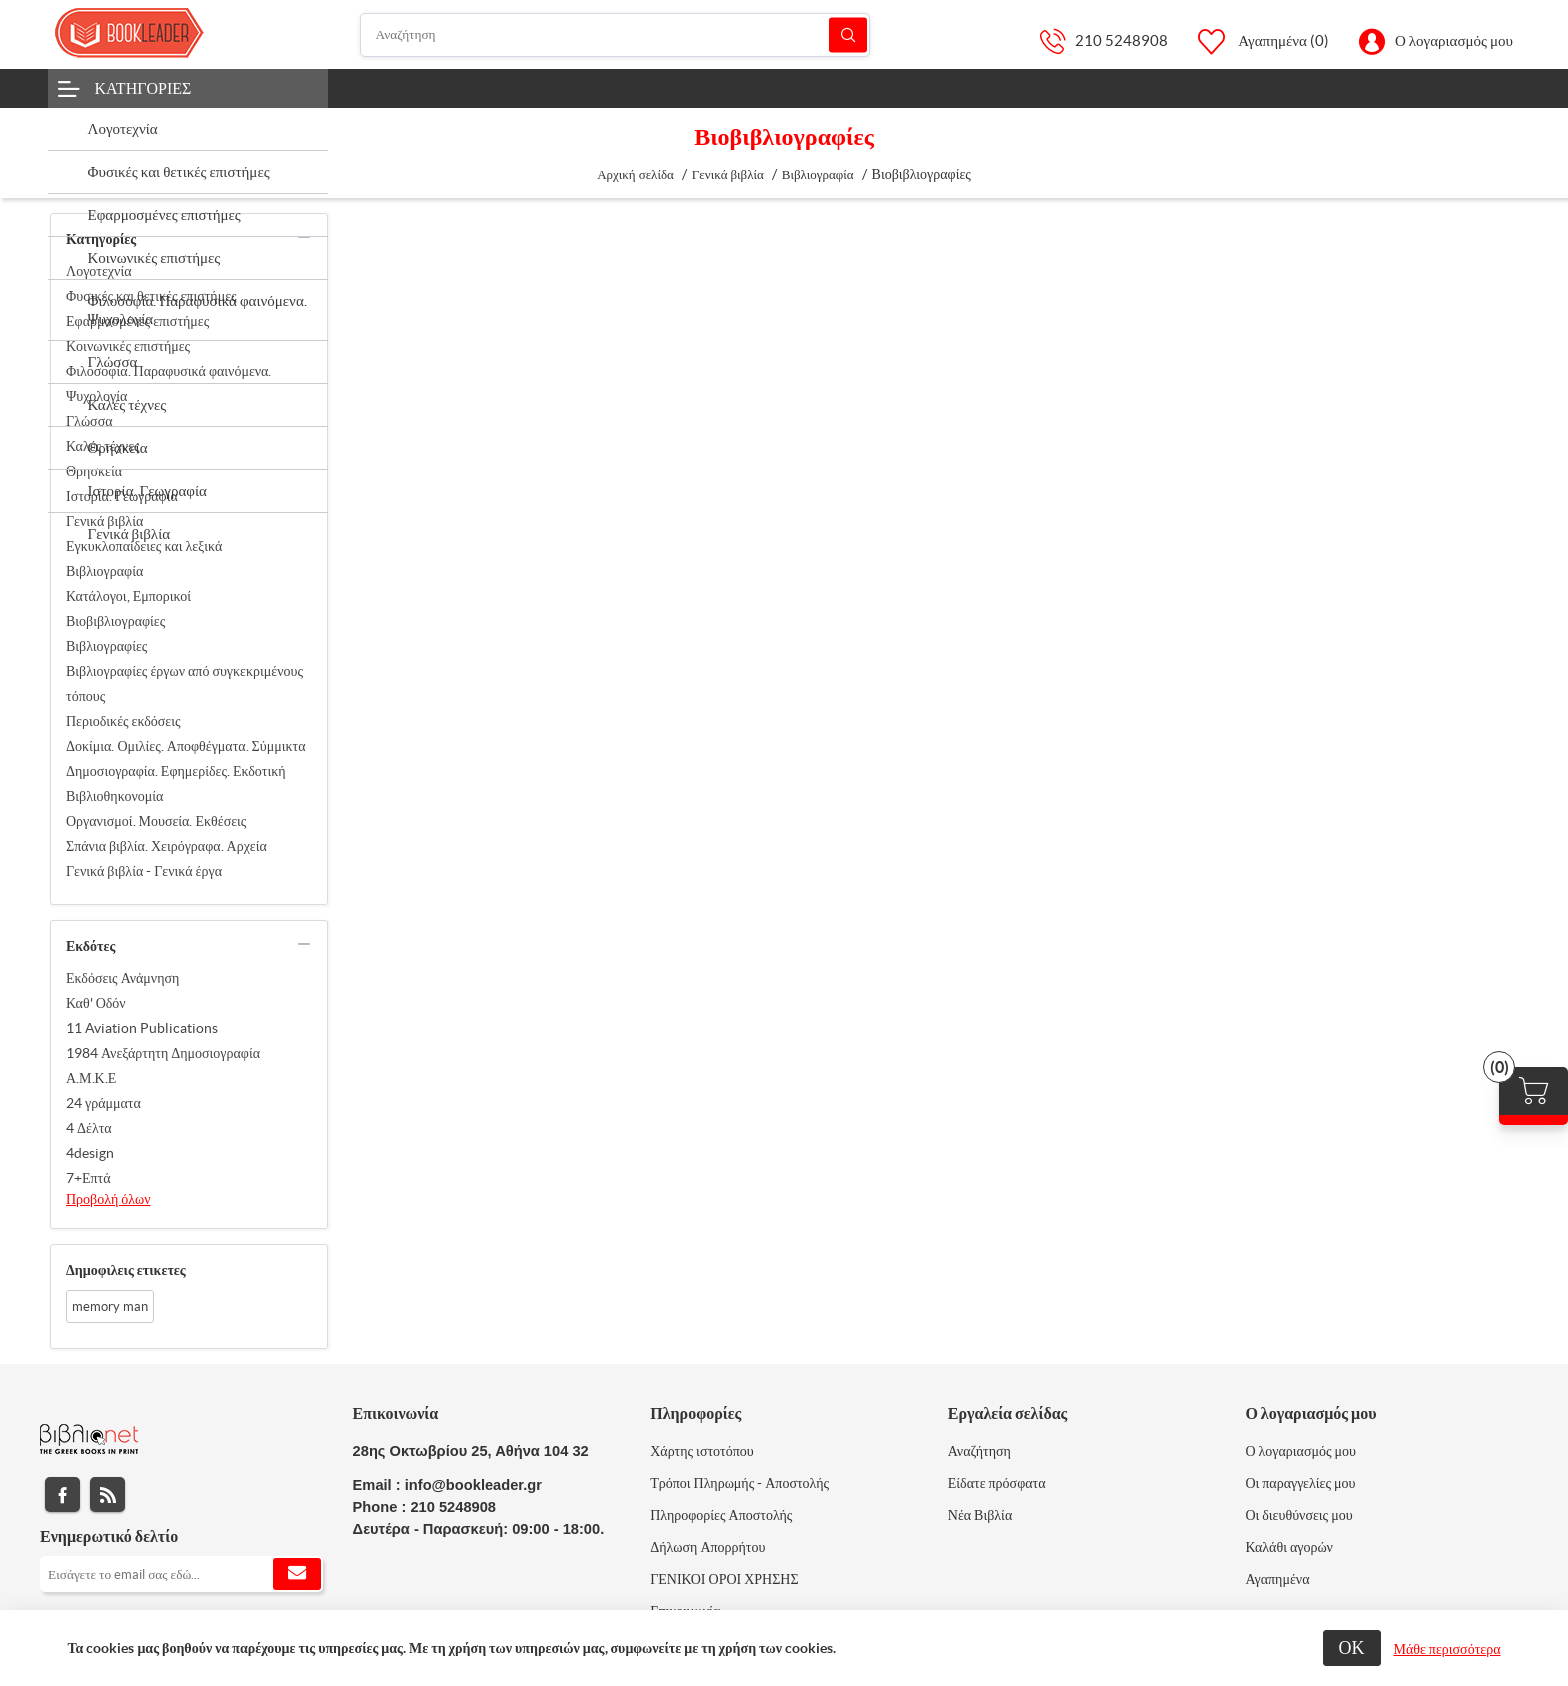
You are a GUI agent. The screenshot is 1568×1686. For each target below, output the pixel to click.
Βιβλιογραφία (104, 571)
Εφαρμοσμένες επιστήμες (137, 321)
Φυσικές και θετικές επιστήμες (151, 296)
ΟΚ (1352, 1647)
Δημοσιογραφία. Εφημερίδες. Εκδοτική (176, 771)
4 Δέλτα (89, 1128)
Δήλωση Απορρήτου (707, 1547)
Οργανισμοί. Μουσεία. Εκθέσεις (156, 821)
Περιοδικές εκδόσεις (123, 721)
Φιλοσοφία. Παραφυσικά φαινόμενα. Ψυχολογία (168, 383)
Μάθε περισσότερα (1447, 1649)
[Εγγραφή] (181, 1574)
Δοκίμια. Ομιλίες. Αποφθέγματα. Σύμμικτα (186, 746)
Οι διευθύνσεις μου (1298, 1515)
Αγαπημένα (1277, 1579)
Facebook (62, 1494)
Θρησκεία (94, 471)
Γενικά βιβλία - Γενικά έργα (144, 871)
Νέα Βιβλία (980, 1515)
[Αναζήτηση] (615, 35)
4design (90, 1153)
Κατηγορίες (143, 88)
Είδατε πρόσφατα (997, 1483)
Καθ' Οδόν (96, 1003)
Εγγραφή (297, 1574)
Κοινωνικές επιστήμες (128, 346)
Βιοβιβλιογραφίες (115, 621)
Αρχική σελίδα (635, 174)
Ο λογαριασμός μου (1454, 40)
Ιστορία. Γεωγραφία (122, 496)
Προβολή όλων (108, 1199)
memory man (110, 1306)
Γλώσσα (89, 421)
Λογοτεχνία (99, 271)
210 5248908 (1121, 40)
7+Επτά (88, 1178)
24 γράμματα (103, 1103)
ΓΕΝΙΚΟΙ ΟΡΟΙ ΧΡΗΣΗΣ (724, 1579)
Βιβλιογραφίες (106, 646)
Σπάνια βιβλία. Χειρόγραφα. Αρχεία (166, 846)
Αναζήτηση (848, 34)
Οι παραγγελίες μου (1300, 1483)
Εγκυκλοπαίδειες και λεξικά (144, 546)
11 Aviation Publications (142, 1028)
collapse (304, 237)
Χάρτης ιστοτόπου (702, 1451)
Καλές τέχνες (103, 446)
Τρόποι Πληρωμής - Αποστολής (739, 1483)
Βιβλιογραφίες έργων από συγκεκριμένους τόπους (184, 683)
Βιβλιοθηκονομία (114, 796)
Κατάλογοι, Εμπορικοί (128, 596)
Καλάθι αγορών (1289, 1547)
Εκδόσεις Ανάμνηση (122, 978)
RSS (107, 1494)
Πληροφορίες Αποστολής (721, 1515)
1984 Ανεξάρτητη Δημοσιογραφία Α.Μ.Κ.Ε (163, 1065)
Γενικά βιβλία (104, 521)
